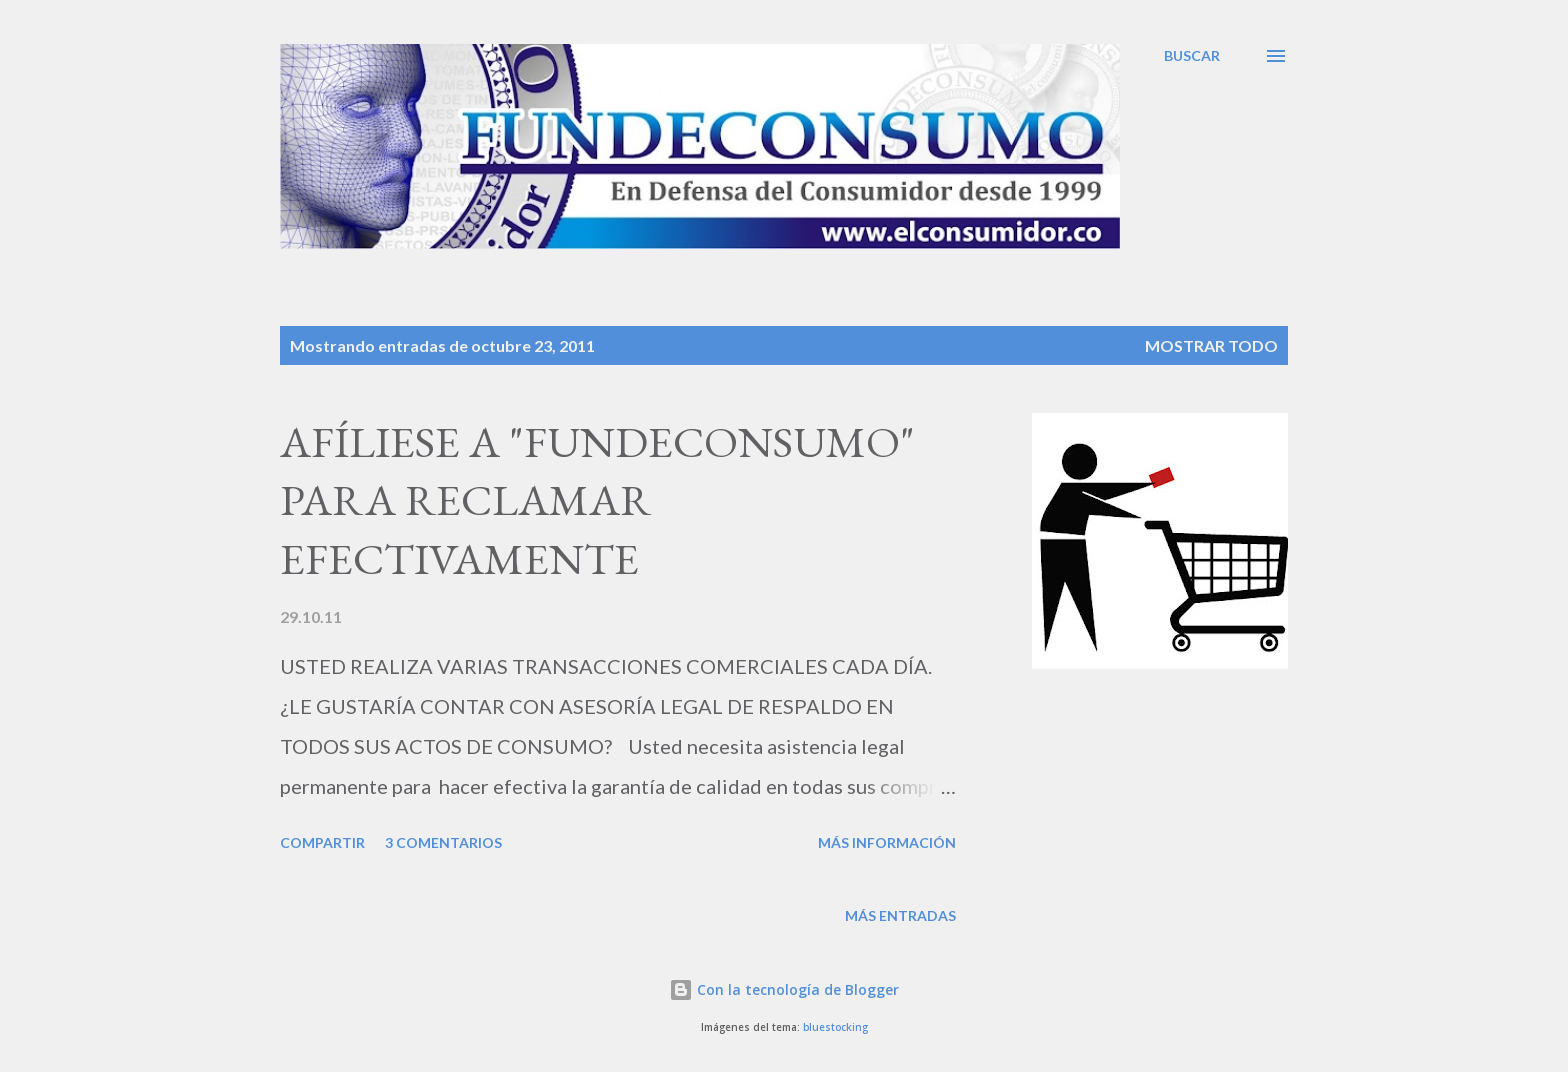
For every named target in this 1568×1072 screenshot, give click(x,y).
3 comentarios (443, 842)
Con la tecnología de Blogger (784, 989)
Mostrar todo (1211, 345)
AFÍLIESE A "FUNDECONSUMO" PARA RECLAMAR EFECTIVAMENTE (597, 500)
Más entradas (900, 915)
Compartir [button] (322, 842)
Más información (887, 842)
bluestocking (835, 1027)
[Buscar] (1192, 56)
